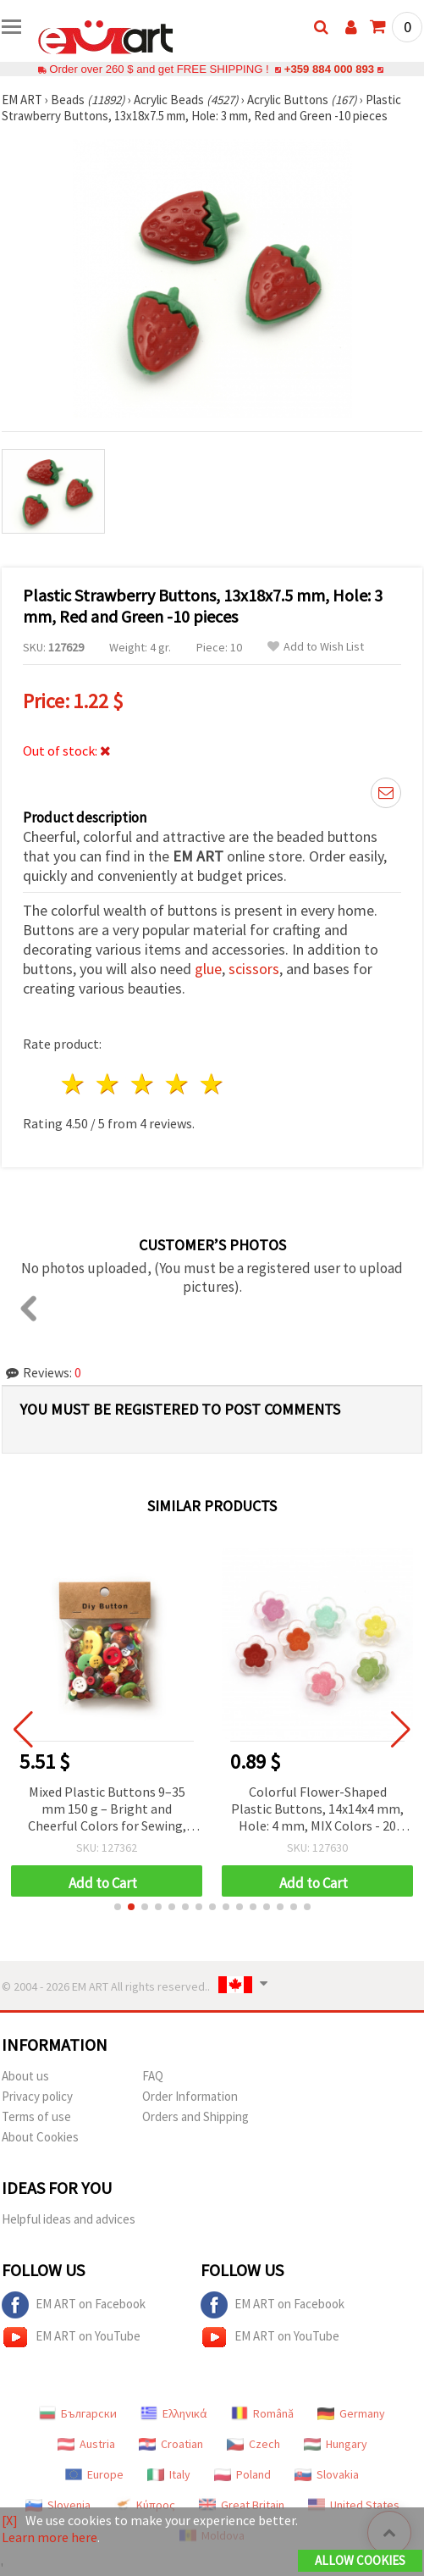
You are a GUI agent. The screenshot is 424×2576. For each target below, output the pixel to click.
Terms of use (36, 2116)
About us (25, 2076)
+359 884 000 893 (329, 69)
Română (262, 2413)
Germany (351, 2413)
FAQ (152, 2076)
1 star (74, 1083)
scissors (254, 968)
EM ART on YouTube (71, 2337)
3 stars (143, 1083)
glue (208, 968)
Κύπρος (144, 2504)
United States (353, 2504)
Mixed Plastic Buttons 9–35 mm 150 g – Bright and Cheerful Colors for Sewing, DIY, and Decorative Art (293, 1809)
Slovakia (327, 2474)
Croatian (171, 2443)
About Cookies (40, 2137)
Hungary (335, 2443)
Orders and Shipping (195, 2116)
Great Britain (241, 2504)
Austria (86, 2443)
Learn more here (49, 2537)
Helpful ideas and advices (68, 2219)
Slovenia (58, 2504)
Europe (94, 2474)
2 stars (108, 1083)
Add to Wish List (315, 646)
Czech (253, 2443)
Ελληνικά (173, 2413)
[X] (10, 2520)
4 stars (177, 1083)
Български (78, 2413)
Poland (242, 2474)
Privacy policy (37, 2096)
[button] (117, 1906)
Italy (168, 2474)
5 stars (212, 1083)
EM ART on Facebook (74, 2304)
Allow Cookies (360, 2560)
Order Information (190, 2096)
